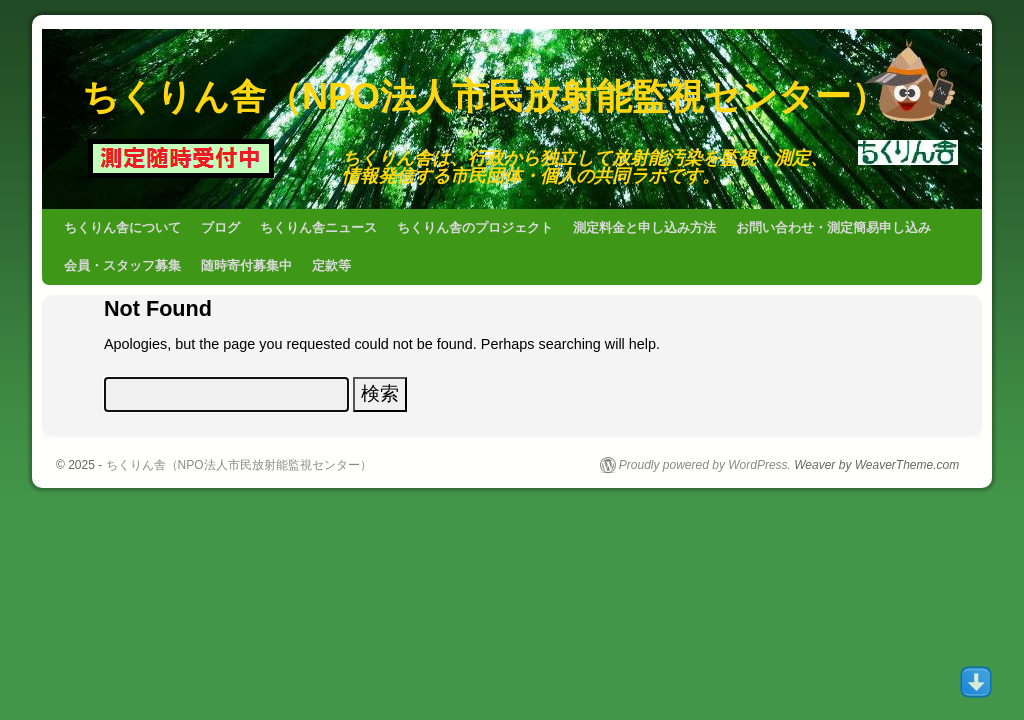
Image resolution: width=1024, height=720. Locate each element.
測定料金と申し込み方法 (644, 227)
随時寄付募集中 (246, 265)
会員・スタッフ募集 (122, 265)
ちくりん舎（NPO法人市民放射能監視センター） (484, 96)
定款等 (331, 265)
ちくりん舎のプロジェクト (475, 227)
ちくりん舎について (122, 227)
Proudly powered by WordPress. (705, 465)
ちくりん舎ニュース (318, 227)
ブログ (220, 227)
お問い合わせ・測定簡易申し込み (833, 227)
